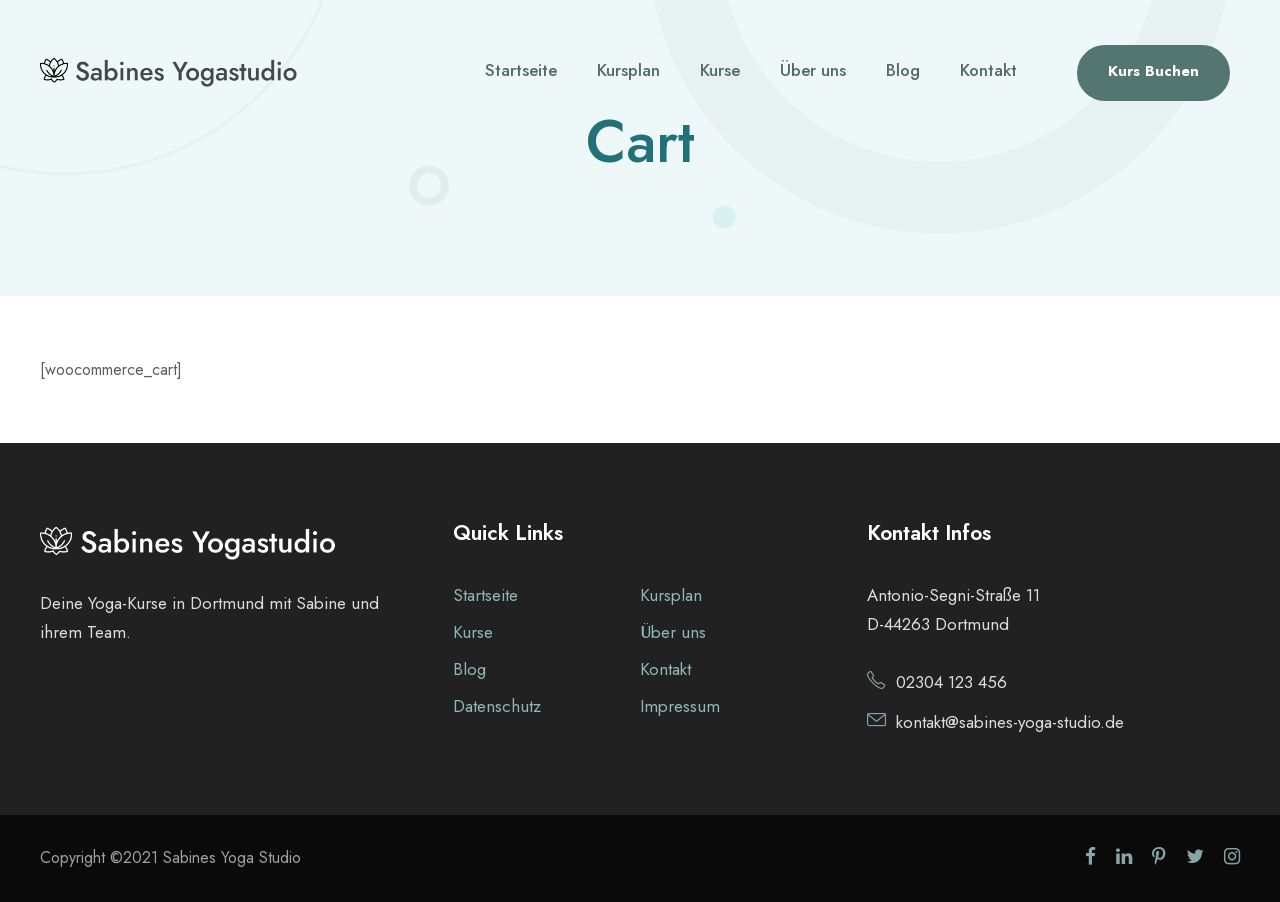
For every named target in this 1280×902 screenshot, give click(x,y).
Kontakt (988, 70)
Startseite (521, 70)
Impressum (680, 706)
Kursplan (628, 70)
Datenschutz (497, 706)
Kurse (720, 70)
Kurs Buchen (1153, 71)
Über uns (813, 70)
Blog (903, 70)
